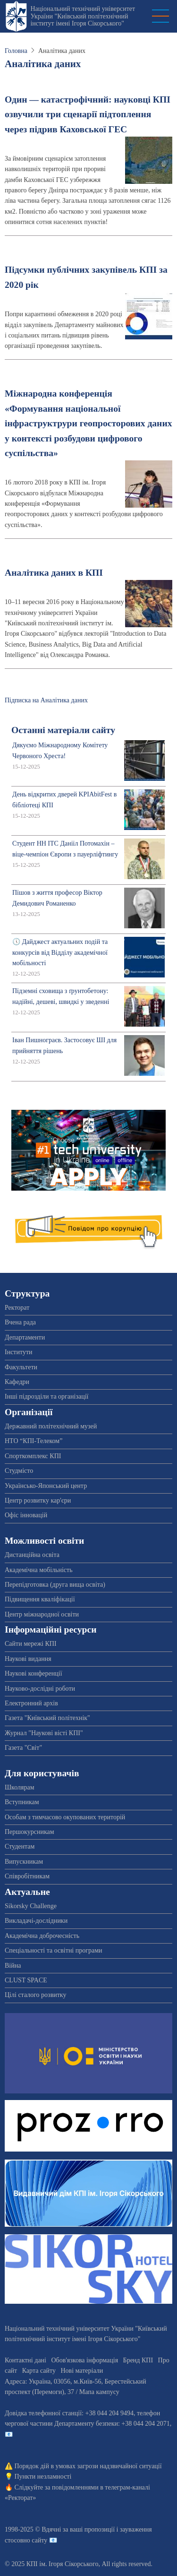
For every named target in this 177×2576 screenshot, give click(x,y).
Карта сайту (39, 2370)
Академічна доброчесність (42, 1935)
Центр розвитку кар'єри (38, 1500)
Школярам (19, 1787)
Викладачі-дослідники (36, 1920)
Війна (13, 1965)
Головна (16, 50)
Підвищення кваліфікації (40, 1599)
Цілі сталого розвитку (35, 1994)
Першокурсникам (29, 1831)
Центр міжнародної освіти (42, 1614)
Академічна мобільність (39, 1569)
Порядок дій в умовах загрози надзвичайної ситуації (88, 2466)
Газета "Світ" (23, 1747)
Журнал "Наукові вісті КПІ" (44, 1733)
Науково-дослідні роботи (40, 1688)
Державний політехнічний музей (51, 1426)
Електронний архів (31, 1703)
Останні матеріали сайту (63, 730)
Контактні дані (25, 2360)
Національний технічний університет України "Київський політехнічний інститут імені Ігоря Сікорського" (82, 16)
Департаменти (25, 1337)
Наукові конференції (33, 1673)
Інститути (19, 1352)
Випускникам (24, 1861)
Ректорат (17, 1307)
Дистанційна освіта (32, 1554)
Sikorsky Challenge (31, 1906)
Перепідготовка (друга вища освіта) (55, 1584)
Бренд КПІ (138, 2360)
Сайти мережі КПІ (31, 1643)
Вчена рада (20, 1322)
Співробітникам (27, 1876)
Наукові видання (28, 1658)
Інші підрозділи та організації (46, 1396)
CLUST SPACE (26, 1980)
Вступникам (22, 1802)
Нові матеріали (81, 2370)
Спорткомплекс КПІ (33, 1456)
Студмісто (19, 1470)
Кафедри (17, 1381)
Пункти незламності (43, 2476)
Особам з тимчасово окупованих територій (65, 1817)
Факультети (21, 1367)
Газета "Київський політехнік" (47, 1717)
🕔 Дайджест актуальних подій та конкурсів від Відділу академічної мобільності (60, 952)
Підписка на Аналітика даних (46, 700)
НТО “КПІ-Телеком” (33, 1440)
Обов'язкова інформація (84, 2360)
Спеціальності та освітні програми (53, 1950)
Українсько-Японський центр (46, 1485)
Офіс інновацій (26, 1515)
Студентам (19, 1846)
